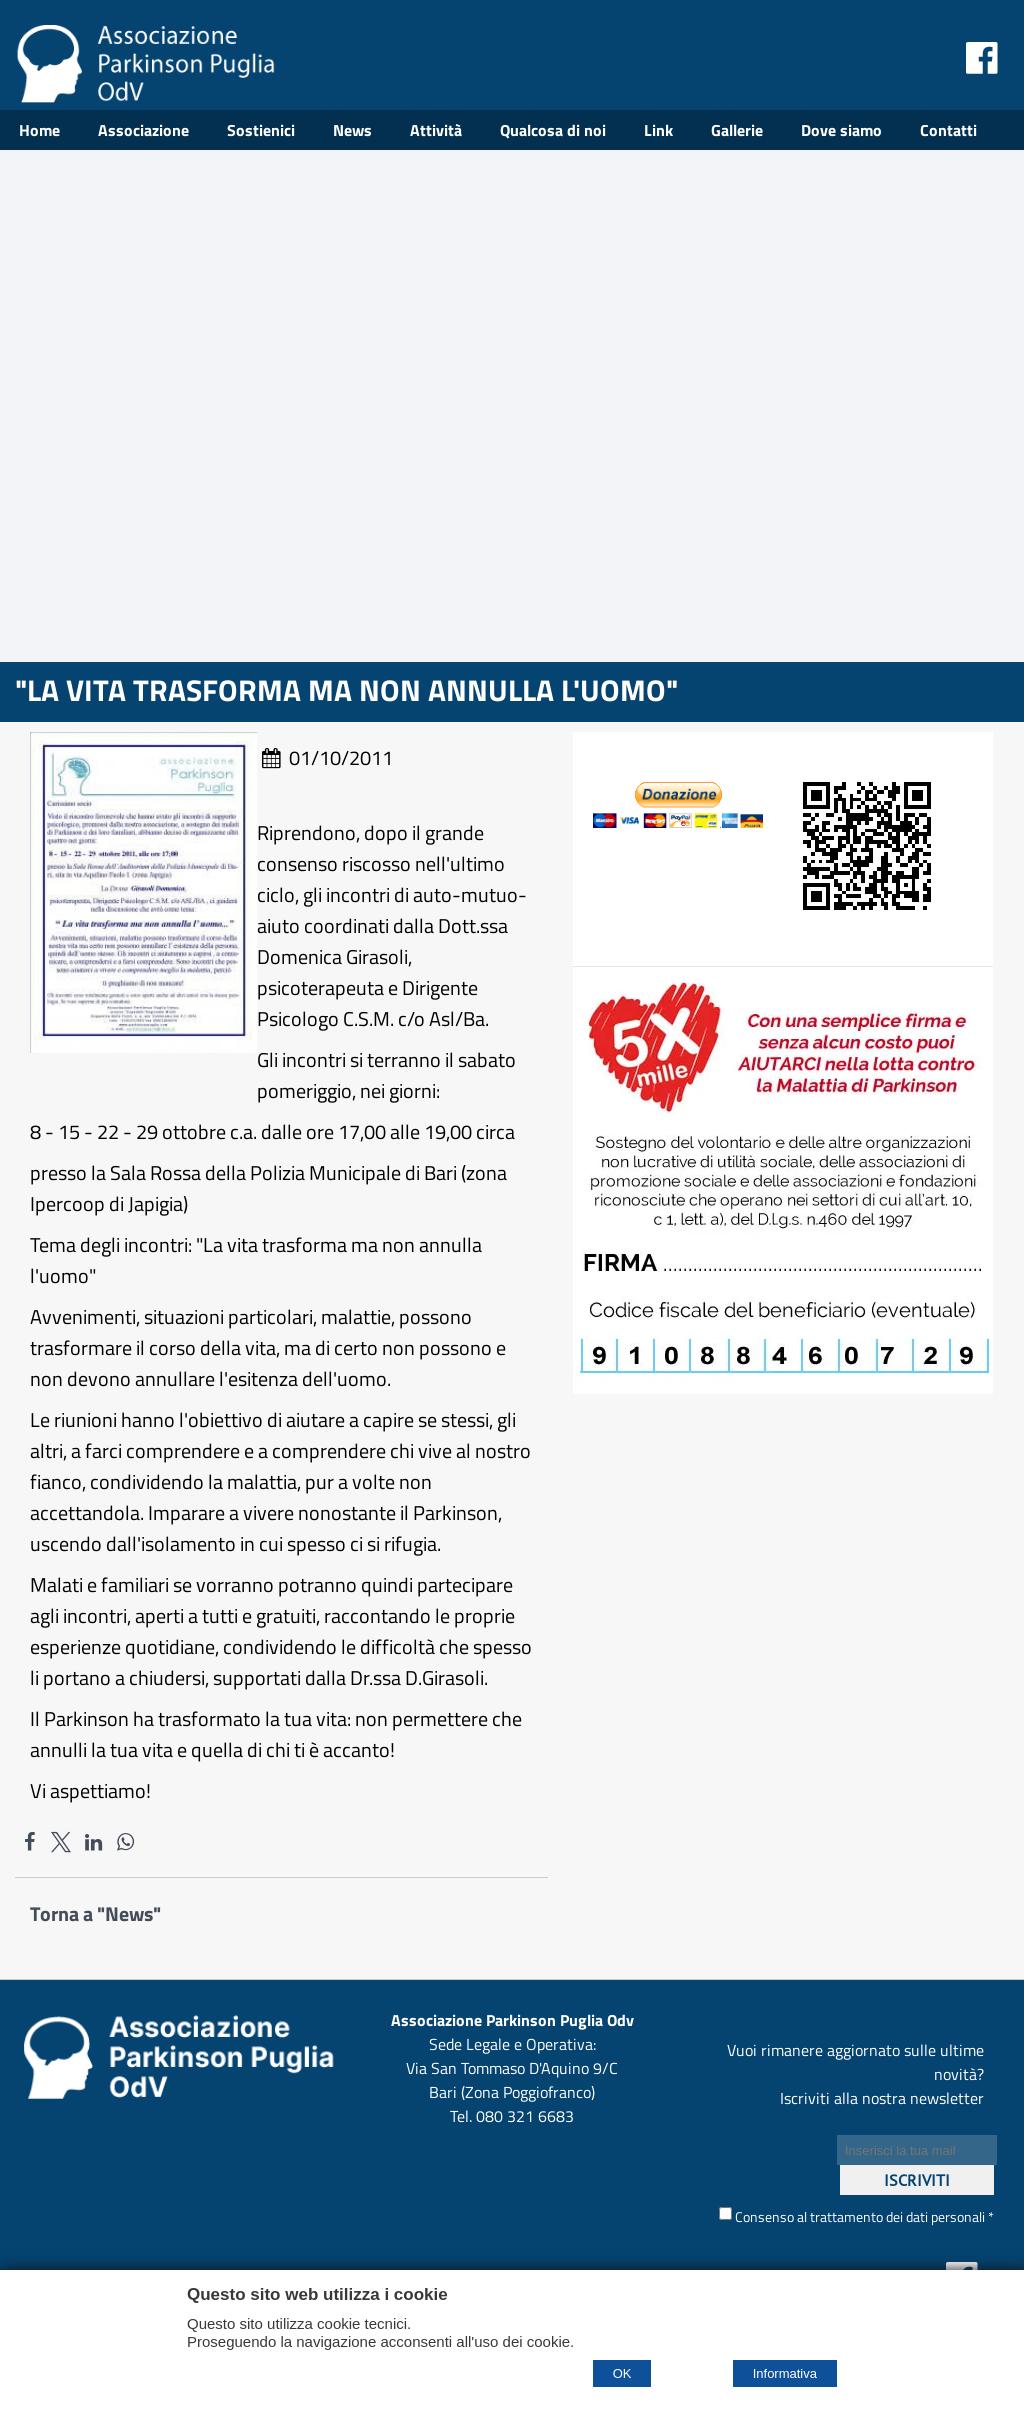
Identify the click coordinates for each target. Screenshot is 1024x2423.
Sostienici (261, 130)
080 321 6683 (525, 2116)
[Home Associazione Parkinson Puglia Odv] (145, 95)
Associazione (143, 130)
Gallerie (737, 130)
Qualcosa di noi (553, 130)
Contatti (948, 130)
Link (658, 130)
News (352, 130)
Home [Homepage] (39, 130)
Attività (436, 130)
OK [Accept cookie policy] (622, 2373)
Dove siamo (841, 130)
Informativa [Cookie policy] (785, 2373)
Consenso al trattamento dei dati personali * (856, 2216)
